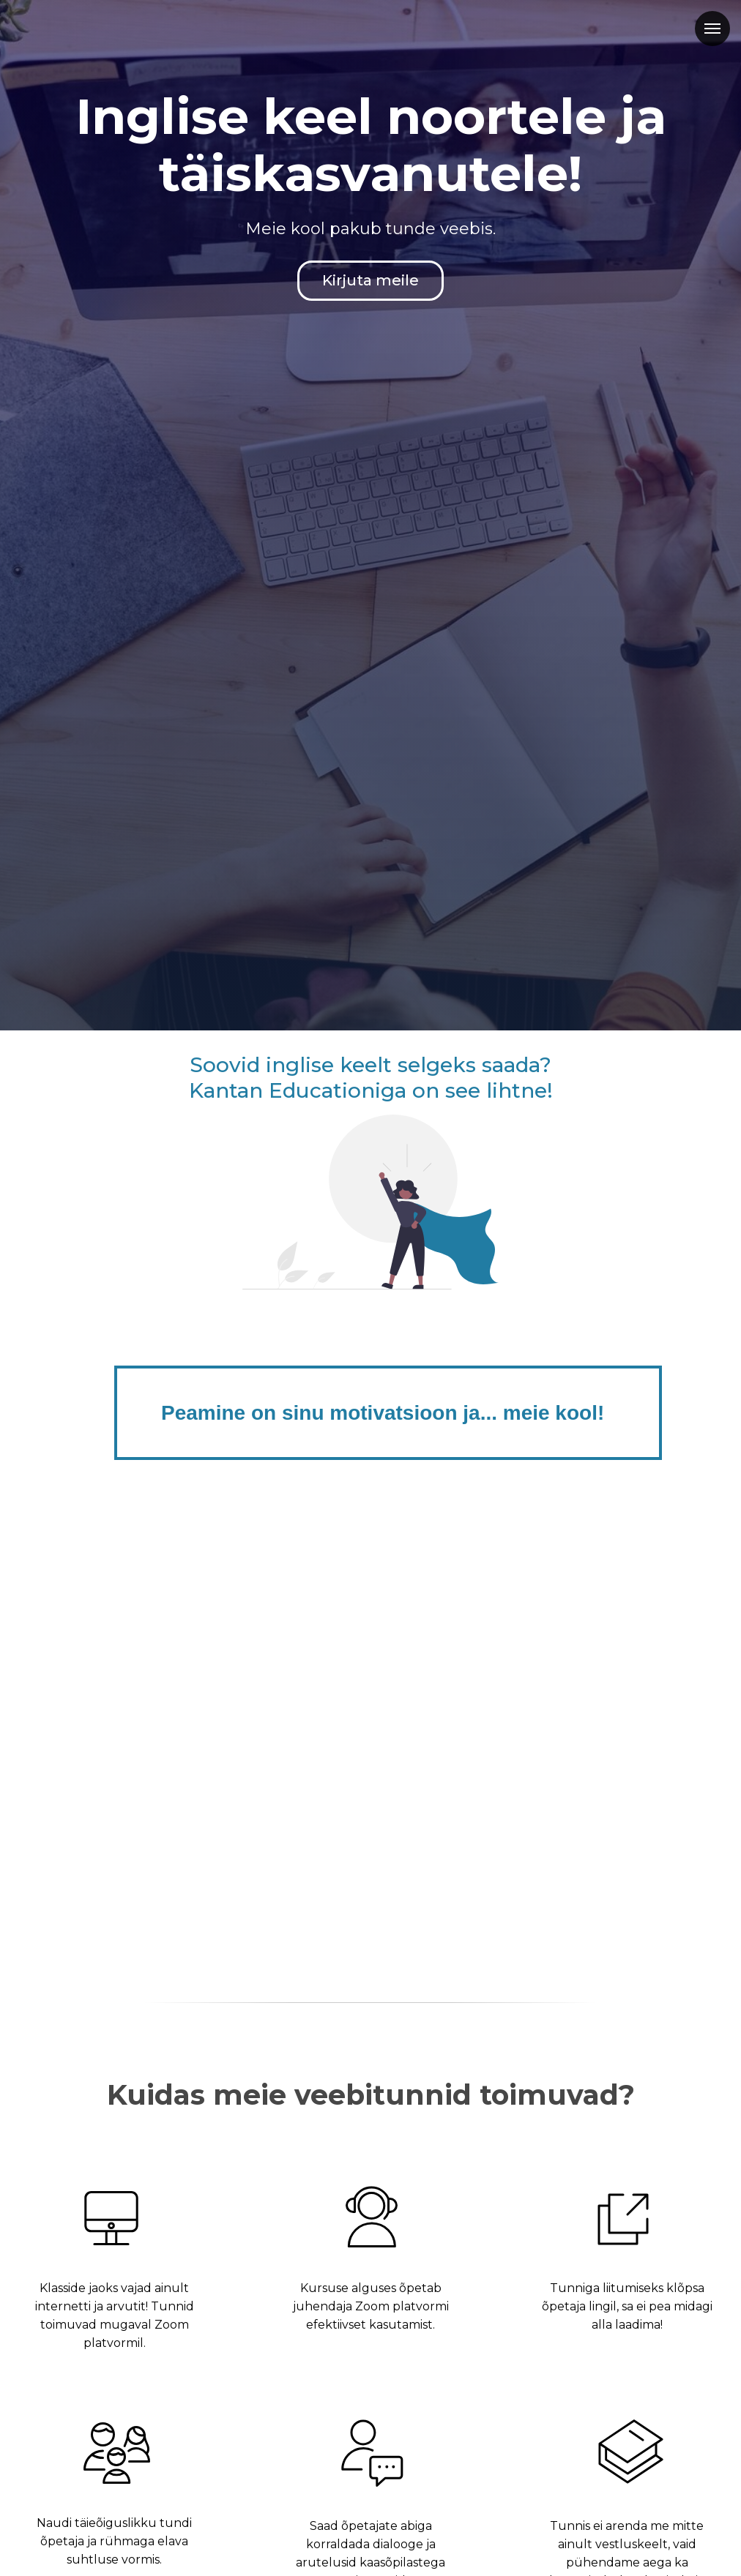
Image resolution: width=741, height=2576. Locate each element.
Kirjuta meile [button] (370, 280)
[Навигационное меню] (712, 28)
